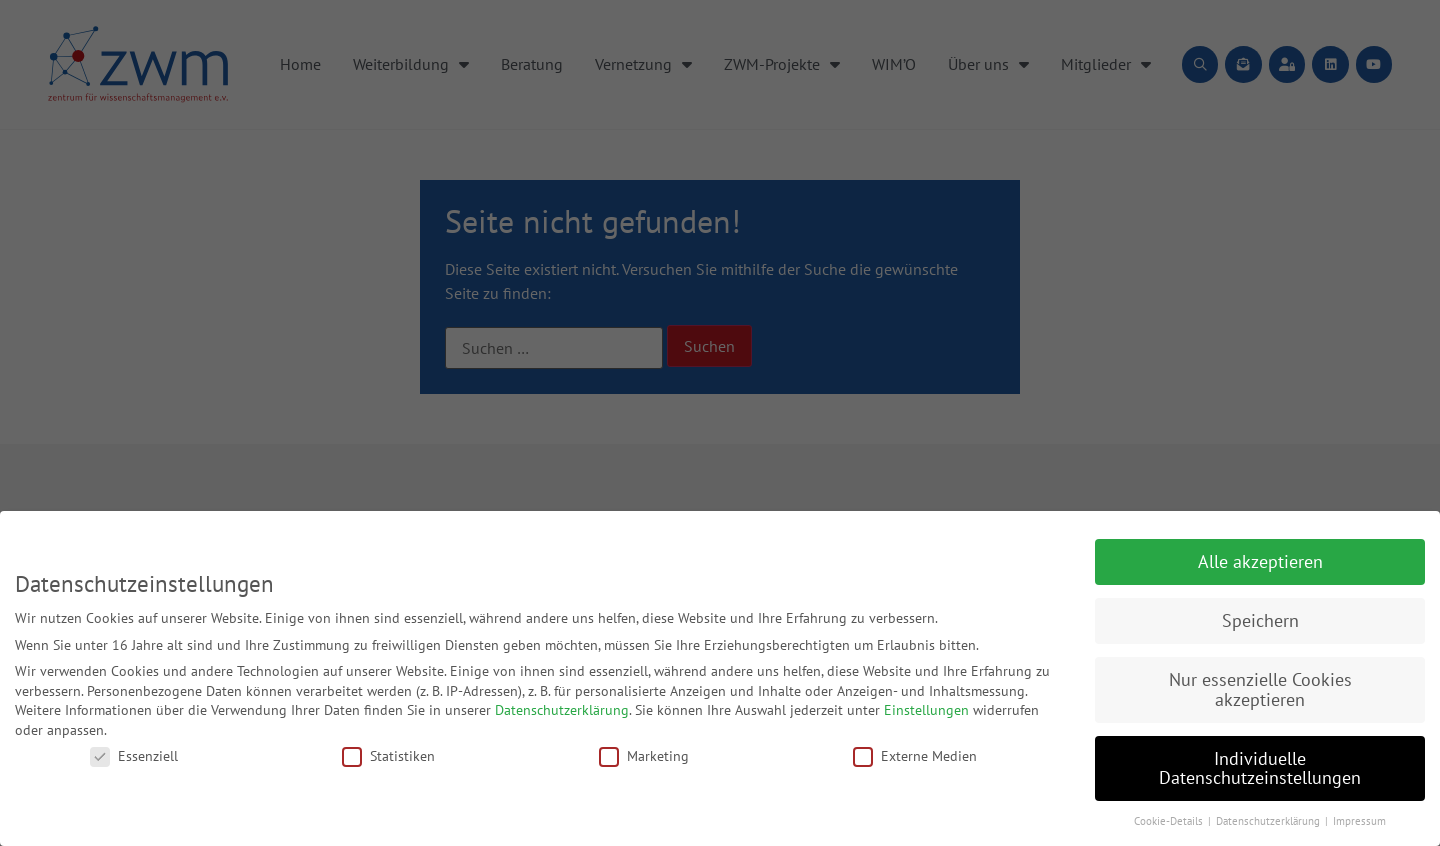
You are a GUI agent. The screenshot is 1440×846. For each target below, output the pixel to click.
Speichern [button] (1260, 620)
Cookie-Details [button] (1170, 821)
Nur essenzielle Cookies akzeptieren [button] (1260, 689)
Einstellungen (926, 710)
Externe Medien (915, 756)
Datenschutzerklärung (562, 710)
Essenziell (134, 756)
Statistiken (388, 756)
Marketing (644, 756)
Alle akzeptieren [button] (1260, 561)
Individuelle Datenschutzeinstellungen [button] (1260, 768)
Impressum (1359, 821)
